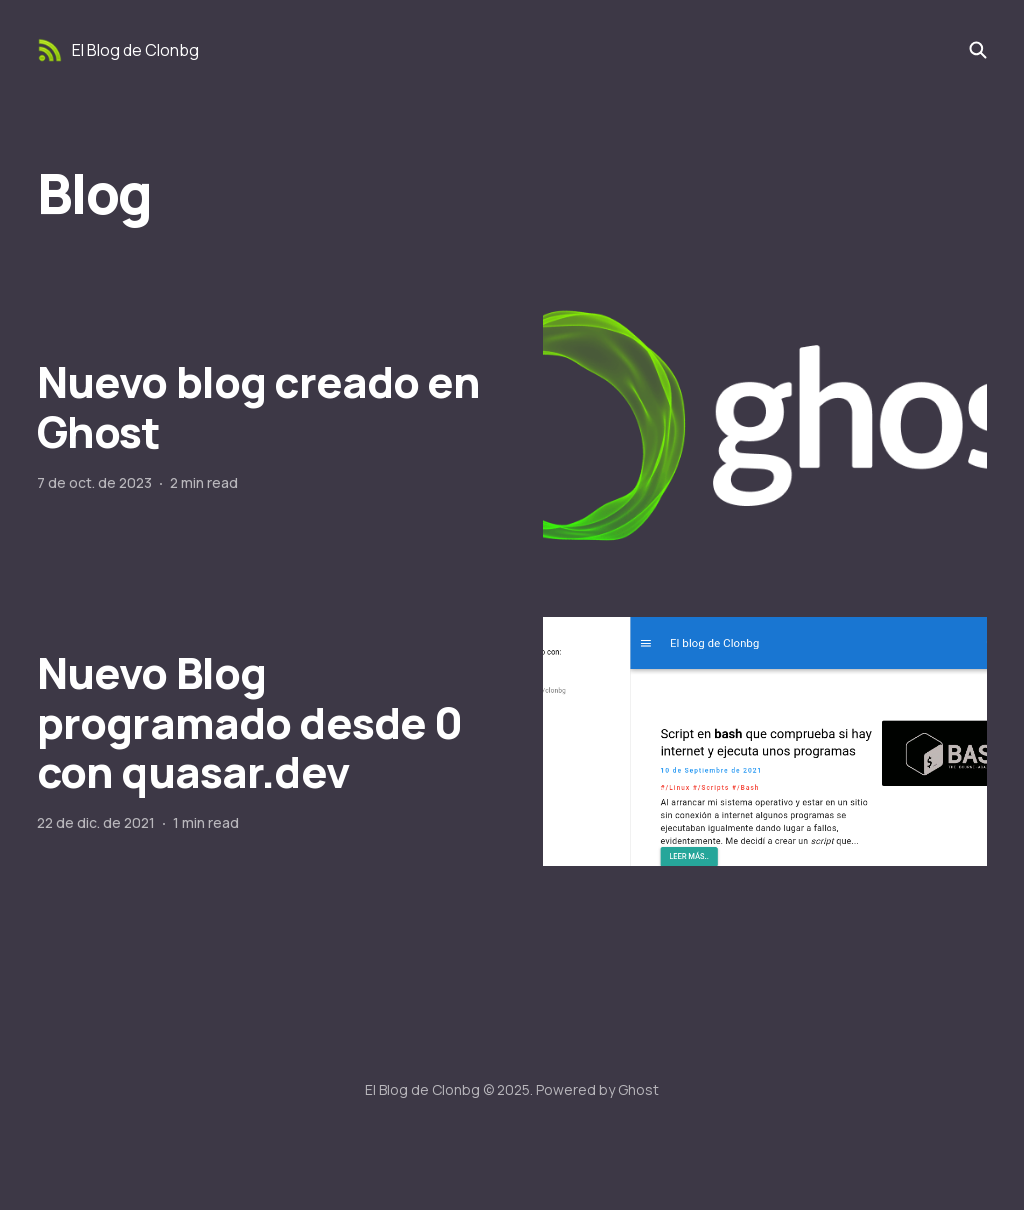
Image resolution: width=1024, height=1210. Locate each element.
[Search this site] (978, 50)
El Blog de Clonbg (135, 50)
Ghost (638, 1089)
